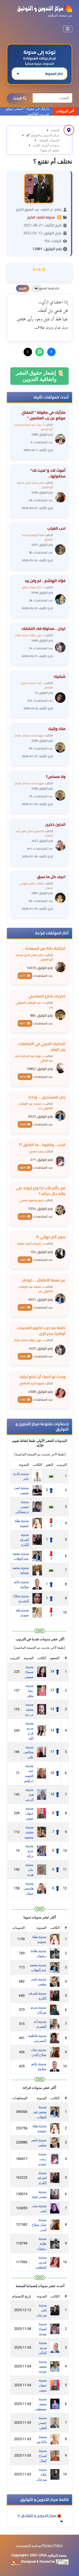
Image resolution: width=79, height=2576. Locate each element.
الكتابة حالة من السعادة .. (44, 948)
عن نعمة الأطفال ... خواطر (44, 1280)
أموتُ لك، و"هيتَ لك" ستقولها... (48, 473)
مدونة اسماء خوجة (43, 2329)
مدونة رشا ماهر (29, 1690)
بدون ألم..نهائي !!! (51, 1236)
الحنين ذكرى (55, 824)
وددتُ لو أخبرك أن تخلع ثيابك (42, 1376)
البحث (19, 98)
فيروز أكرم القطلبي (31, 1383)
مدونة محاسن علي (28, 1752)
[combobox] (52, 98)
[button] (39, 73)
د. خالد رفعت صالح (33, 587)
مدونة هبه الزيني (29, 1794)
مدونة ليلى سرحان (41, 2310)
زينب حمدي (36, 1151)
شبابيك (59, 676)
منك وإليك (57, 728)
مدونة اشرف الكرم (41, 217)
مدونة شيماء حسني (29, 1672)
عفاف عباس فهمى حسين (36, 886)
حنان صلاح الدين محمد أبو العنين (35, 485)
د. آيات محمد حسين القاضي (36, 685)
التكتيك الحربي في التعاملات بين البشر (42, 1046)
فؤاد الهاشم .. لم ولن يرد (45, 580)
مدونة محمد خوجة (43, 2366)
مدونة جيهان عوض (29, 1813)
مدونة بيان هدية (29, 1869)
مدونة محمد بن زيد (29, 1709)
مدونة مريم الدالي (43, 2347)
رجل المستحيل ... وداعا (47, 1097)
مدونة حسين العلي (42, 2423)
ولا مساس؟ (56, 776)
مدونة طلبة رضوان (42, 2243)
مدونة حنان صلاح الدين (39, 2225)
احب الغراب (56, 528)
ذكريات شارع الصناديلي (47, 996)
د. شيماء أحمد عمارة (30, 1243)
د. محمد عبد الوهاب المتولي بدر (35, 1106)
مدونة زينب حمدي (42, 2159)
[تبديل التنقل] (67, 29)
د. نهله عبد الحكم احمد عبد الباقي (34, 1058)
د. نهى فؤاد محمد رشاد (29, 635)
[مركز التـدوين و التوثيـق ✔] (62, 2521)
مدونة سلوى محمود (28, 1832)
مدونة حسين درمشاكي (22, 1507)
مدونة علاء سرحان (41, 2474)
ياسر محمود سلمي (31, 1200)
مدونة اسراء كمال (43, 2455)
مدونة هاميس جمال (28, 1888)
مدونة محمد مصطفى (41, 2404)
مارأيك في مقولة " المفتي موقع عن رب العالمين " (43, 415)
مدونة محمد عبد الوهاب (40, 2112)
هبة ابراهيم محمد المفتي (37, 537)
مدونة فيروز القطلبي (41, 2262)
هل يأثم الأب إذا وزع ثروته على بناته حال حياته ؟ (41, 1190)
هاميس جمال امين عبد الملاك (34, 833)
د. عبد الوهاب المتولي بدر (34, 1005)
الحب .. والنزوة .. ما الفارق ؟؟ (42, 1144)
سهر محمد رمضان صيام (29, 735)
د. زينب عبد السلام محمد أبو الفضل (33, 427)
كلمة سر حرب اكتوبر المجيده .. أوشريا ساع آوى (41, 1330)
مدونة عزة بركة (29, 1851)
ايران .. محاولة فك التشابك (44, 628)
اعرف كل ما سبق (51, 876)
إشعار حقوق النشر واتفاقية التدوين (36, 376)
